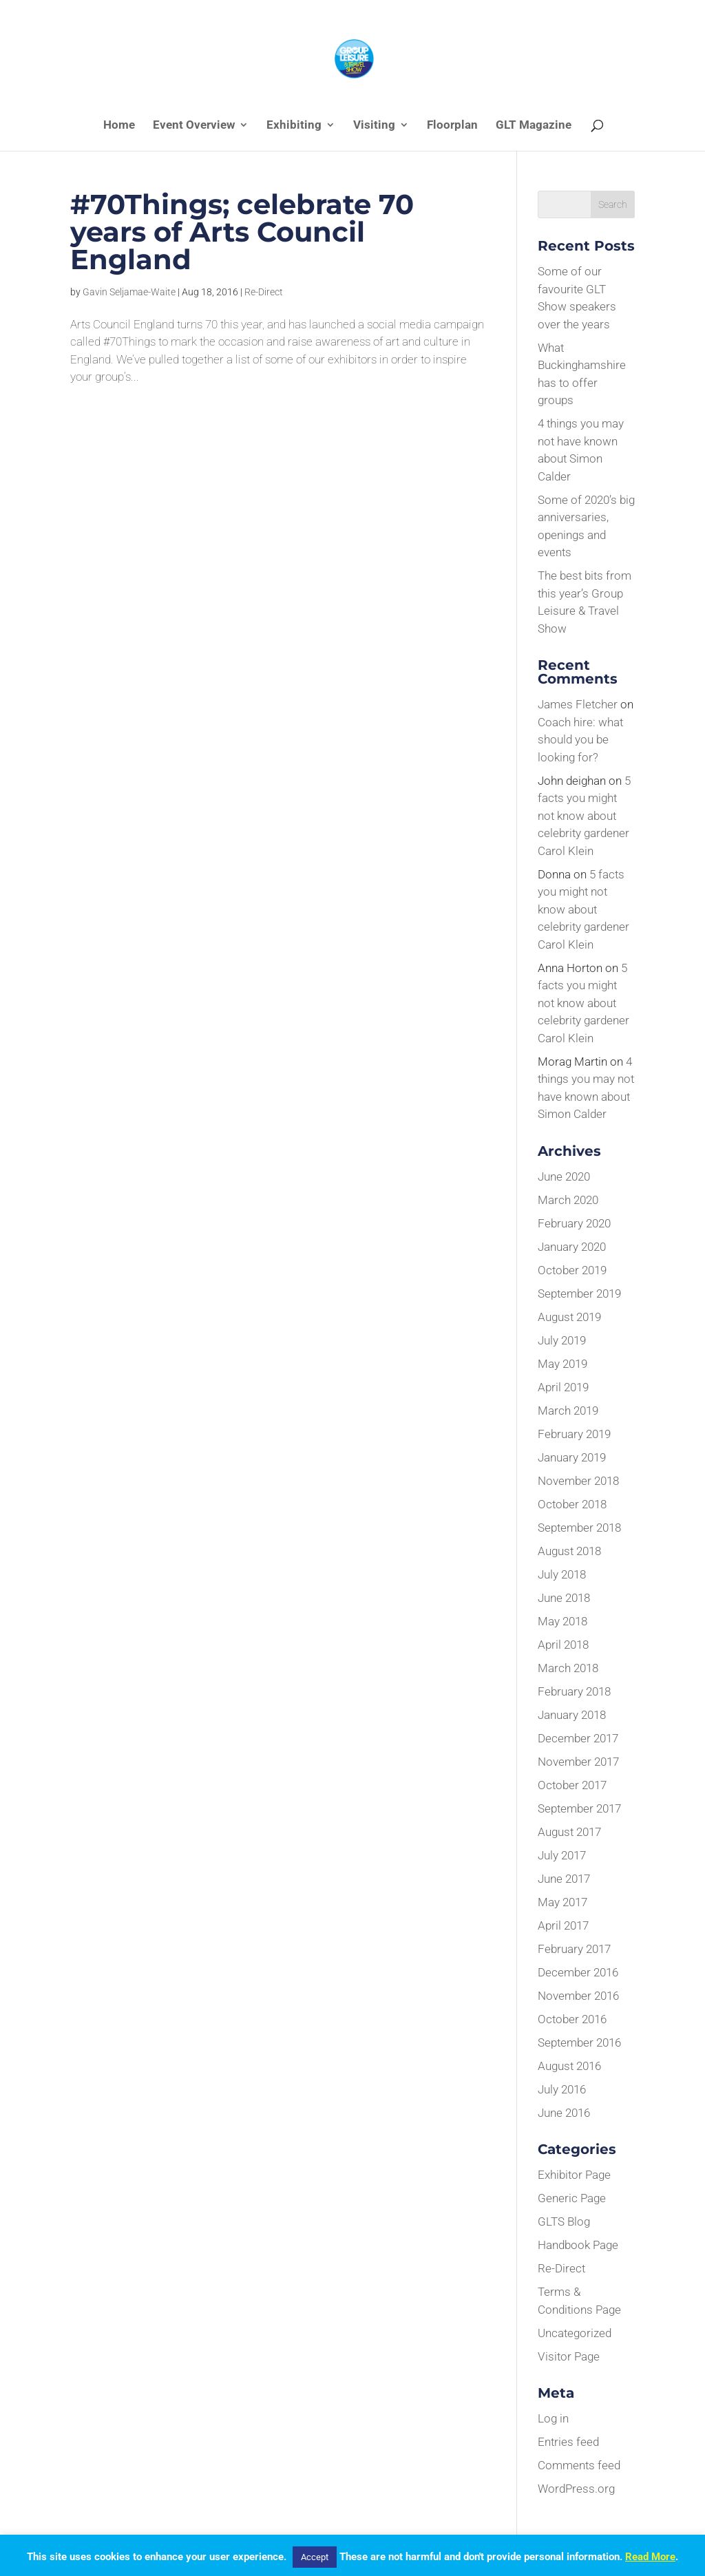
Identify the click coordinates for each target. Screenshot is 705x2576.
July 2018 (562, 1574)
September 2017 (579, 1808)
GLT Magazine (533, 125)
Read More (650, 2557)
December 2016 (578, 1972)
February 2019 (574, 1434)
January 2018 (572, 1715)
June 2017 (564, 1879)
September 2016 (579, 2042)
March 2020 (568, 1200)
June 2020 (564, 1176)
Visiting (374, 125)
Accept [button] (314, 2557)
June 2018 (564, 1598)
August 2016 (569, 2066)
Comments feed (579, 2465)
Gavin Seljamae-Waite (129, 291)
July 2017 (562, 1855)
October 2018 (572, 1504)
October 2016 (572, 2019)
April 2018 (563, 1644)
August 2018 (569, 1551)
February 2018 (574, 1691)
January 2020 (572, 1247)
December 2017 (578, 1738)
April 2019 (563, 1387)
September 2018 (579, 1527)
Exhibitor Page (574, 2175)
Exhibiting (294, 125)
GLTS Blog (564, 2221)
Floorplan (452, 125)
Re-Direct (263, 291)
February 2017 (574, 1949)
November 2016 (578, 1996)
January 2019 (572, 1457)
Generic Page (572, 2198)
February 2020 (574, 1223)
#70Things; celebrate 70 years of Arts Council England (242, 231)
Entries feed (568, 2442)
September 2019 (579, 1293)
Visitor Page (569, 2356)
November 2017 (578, 1762)
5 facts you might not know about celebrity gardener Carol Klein (584, 816)
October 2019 (572, 1270)
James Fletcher (578, 704)
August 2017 (569, 1832)
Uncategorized (574, 2333)
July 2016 (562, 2089)
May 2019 (562, 1364)
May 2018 (562, 1621)
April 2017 (563, 1925)
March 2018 (568, 1668)
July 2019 (562, 1340)
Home (119, 125)
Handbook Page (578, 2245)
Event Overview (194, 125)
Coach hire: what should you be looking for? (580, 739)
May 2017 (562, 1902)
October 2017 (572, 1785)
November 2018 (578, 1481)
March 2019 (568, 1410)
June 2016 (564, 2113)
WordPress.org (576, 2488)
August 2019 (569, 1317)
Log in (553, 2418)
